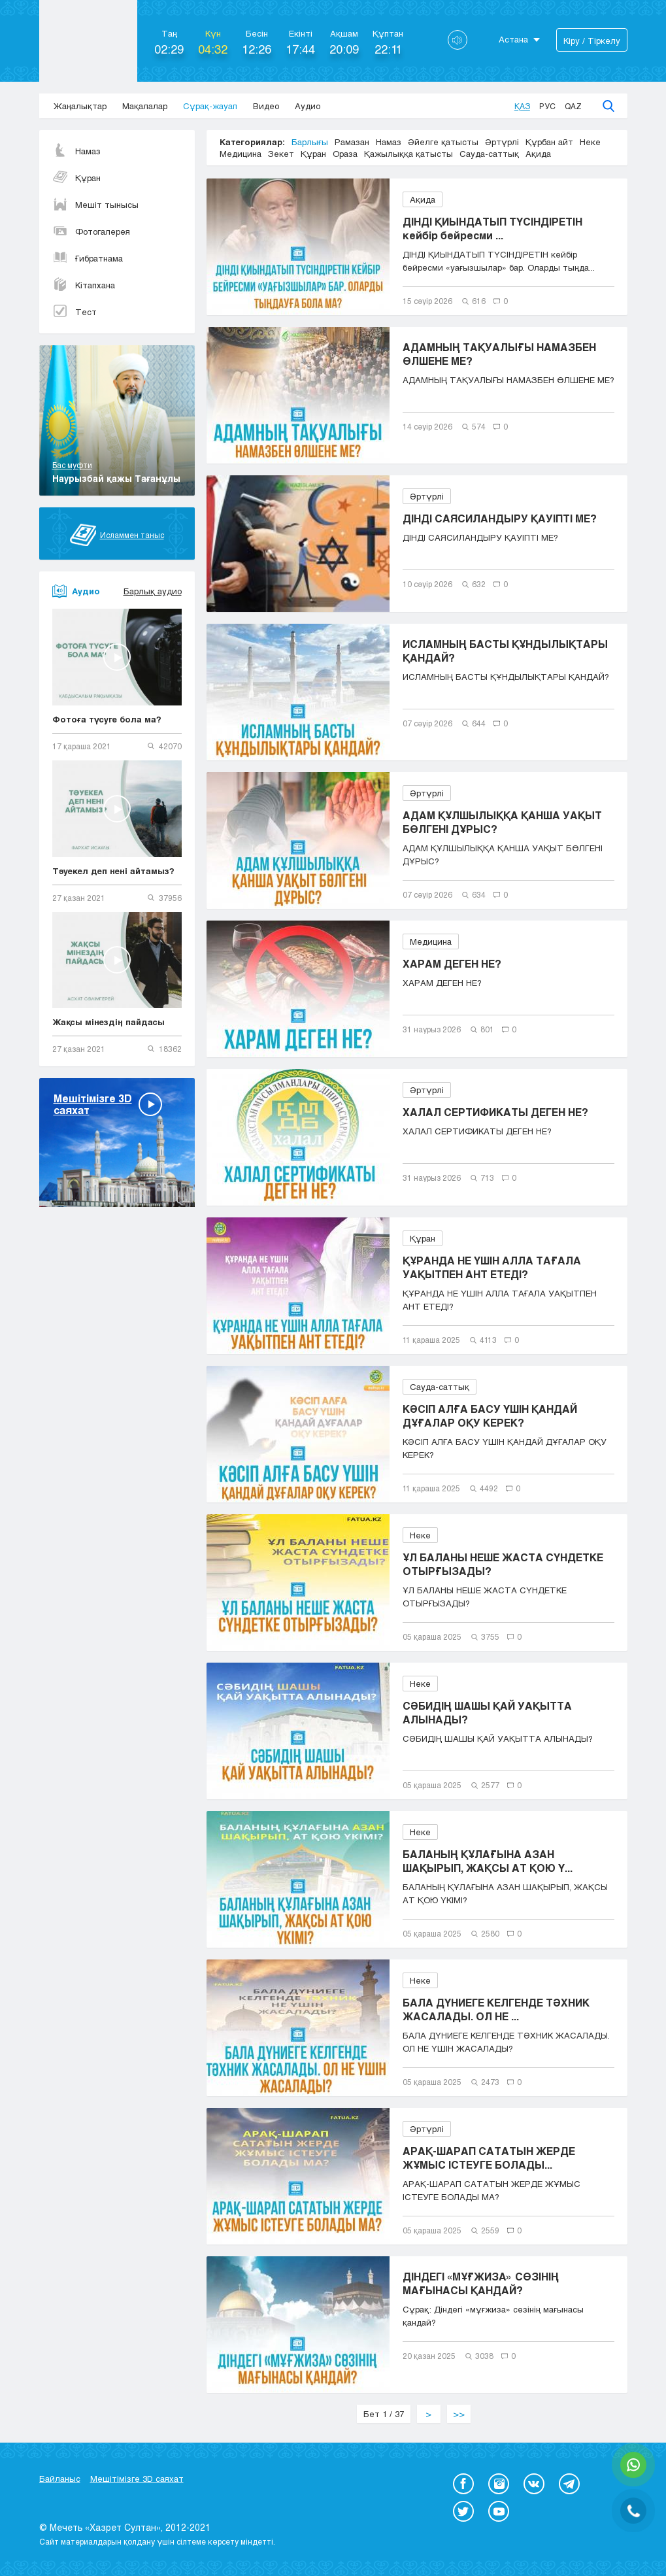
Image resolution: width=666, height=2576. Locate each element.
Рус (547, 105)
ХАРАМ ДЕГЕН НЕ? (452, 963)
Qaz (573, 105)
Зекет (281, 153)
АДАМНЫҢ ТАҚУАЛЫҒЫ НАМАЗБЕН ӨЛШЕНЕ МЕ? (499, 354)
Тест (74, 312)
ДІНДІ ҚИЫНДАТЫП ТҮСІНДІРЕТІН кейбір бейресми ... (492, 228)
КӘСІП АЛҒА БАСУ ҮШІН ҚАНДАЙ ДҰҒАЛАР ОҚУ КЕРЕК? (490, 1415)
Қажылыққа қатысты (408, 153)
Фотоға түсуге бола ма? (106, 719)
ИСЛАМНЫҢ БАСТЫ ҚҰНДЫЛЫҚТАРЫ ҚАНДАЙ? (505, 650)
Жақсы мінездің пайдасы (108, 1022)
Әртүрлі (502, 142)
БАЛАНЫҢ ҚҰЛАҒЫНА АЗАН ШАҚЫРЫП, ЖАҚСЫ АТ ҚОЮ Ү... (488, 1861)
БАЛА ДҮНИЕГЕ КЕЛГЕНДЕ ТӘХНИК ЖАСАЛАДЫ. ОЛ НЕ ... (496, 2009)
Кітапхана (83, 285)
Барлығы (309, 142)
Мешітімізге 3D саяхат (137, 2478)
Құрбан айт (549, 142)
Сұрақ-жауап (210, 106)
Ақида (538, 153)
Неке (590, 142)
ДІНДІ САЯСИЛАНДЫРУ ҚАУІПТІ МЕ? (500, 518)
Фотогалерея (91, 231)
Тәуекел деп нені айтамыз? (113, 871)
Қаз (522, 105)
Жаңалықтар (80, 106)
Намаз (76, 151)
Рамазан (352, 142)
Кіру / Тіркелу (591, 40)
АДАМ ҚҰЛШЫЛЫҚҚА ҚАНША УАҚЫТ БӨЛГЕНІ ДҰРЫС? (502, 822)
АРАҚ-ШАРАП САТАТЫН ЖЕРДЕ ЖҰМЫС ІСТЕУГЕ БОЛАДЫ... (489, 2157)
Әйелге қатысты (443, 142)
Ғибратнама (87, 258)
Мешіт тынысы (95, 204)
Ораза (345, 153)
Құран (76, 178)
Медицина (240, 153)
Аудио (307, 106)
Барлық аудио (153, 591)
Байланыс (59, 2478)
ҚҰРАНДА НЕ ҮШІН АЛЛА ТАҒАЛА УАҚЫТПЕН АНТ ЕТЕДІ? (492, 1267)
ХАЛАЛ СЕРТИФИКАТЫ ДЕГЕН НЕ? (495, 1112)
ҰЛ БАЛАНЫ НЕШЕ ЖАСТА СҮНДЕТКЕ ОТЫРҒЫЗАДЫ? (503, 1564)
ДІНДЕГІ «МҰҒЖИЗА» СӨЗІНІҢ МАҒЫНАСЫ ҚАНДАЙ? (481, 2283)
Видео (266, 106)
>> (459, 2414)
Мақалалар (144, 106)
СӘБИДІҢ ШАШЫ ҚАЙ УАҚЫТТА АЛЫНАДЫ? (487, 1712)
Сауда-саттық (489, 153)
